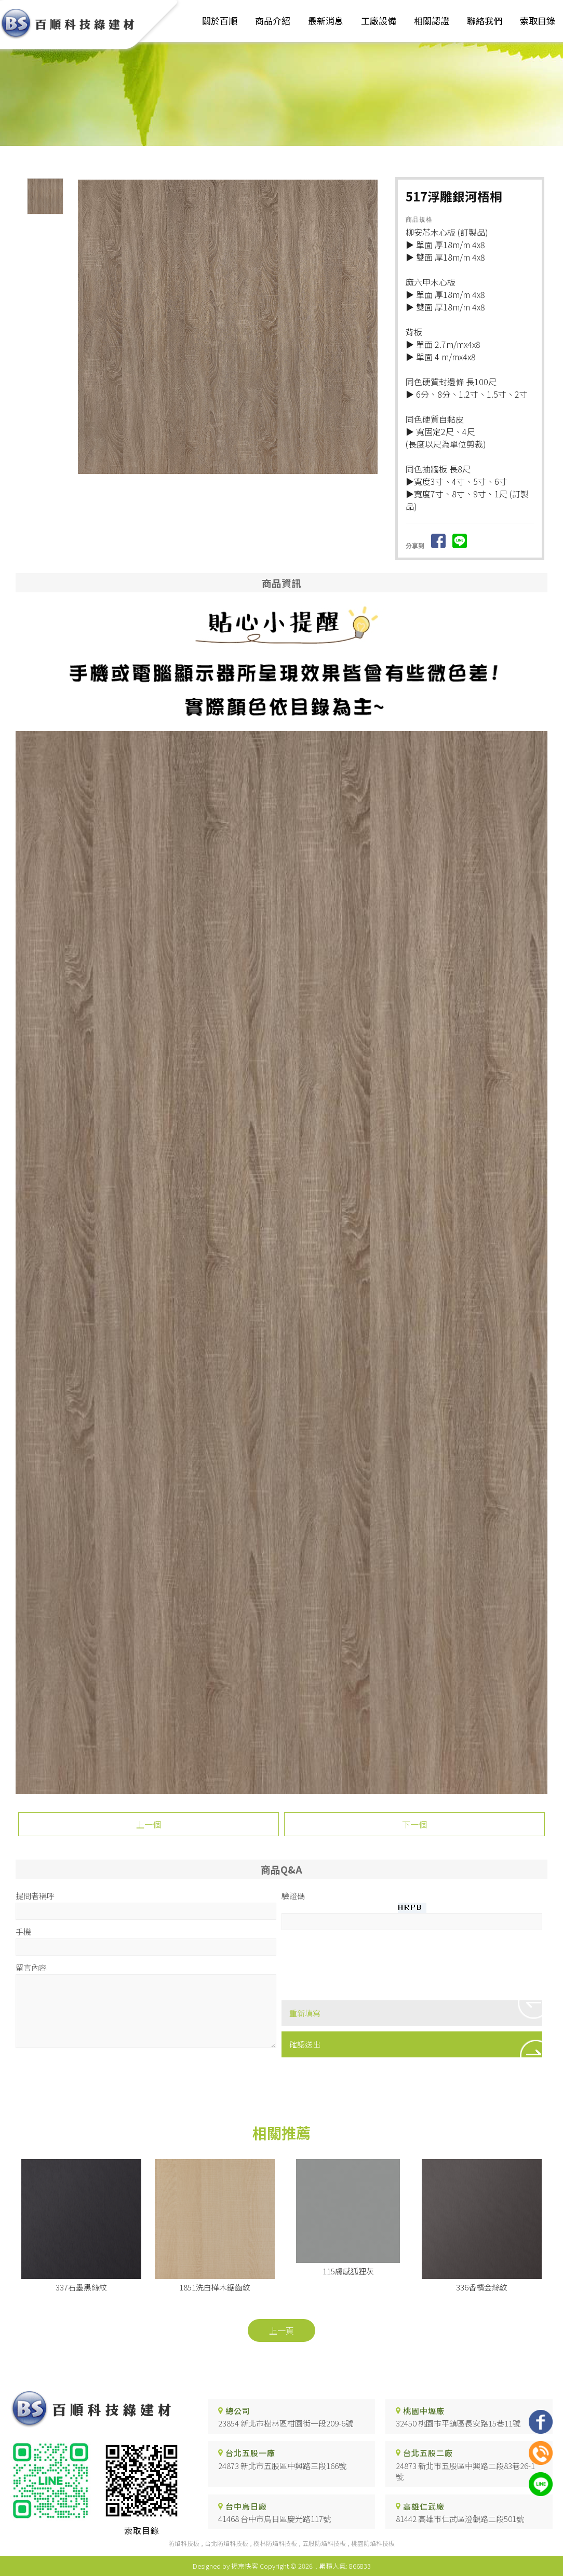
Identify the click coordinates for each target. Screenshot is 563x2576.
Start (231, 482)
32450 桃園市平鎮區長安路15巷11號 (458, 2423)
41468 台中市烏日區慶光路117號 (274, 2518)
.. (315, 2566)
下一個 (414, 1824)
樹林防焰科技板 (275, 2543)
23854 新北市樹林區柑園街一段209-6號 (285, 2423)
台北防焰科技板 (226, 2543)
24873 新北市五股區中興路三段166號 (282, 2465)
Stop (239, 482)
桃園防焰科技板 (373, 2543)
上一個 (148, 1824)
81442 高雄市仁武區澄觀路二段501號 (460, 2518)
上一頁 (281, 2330)
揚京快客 (244, 2566)
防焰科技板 (183, 2543)
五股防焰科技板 (324, 2543)
